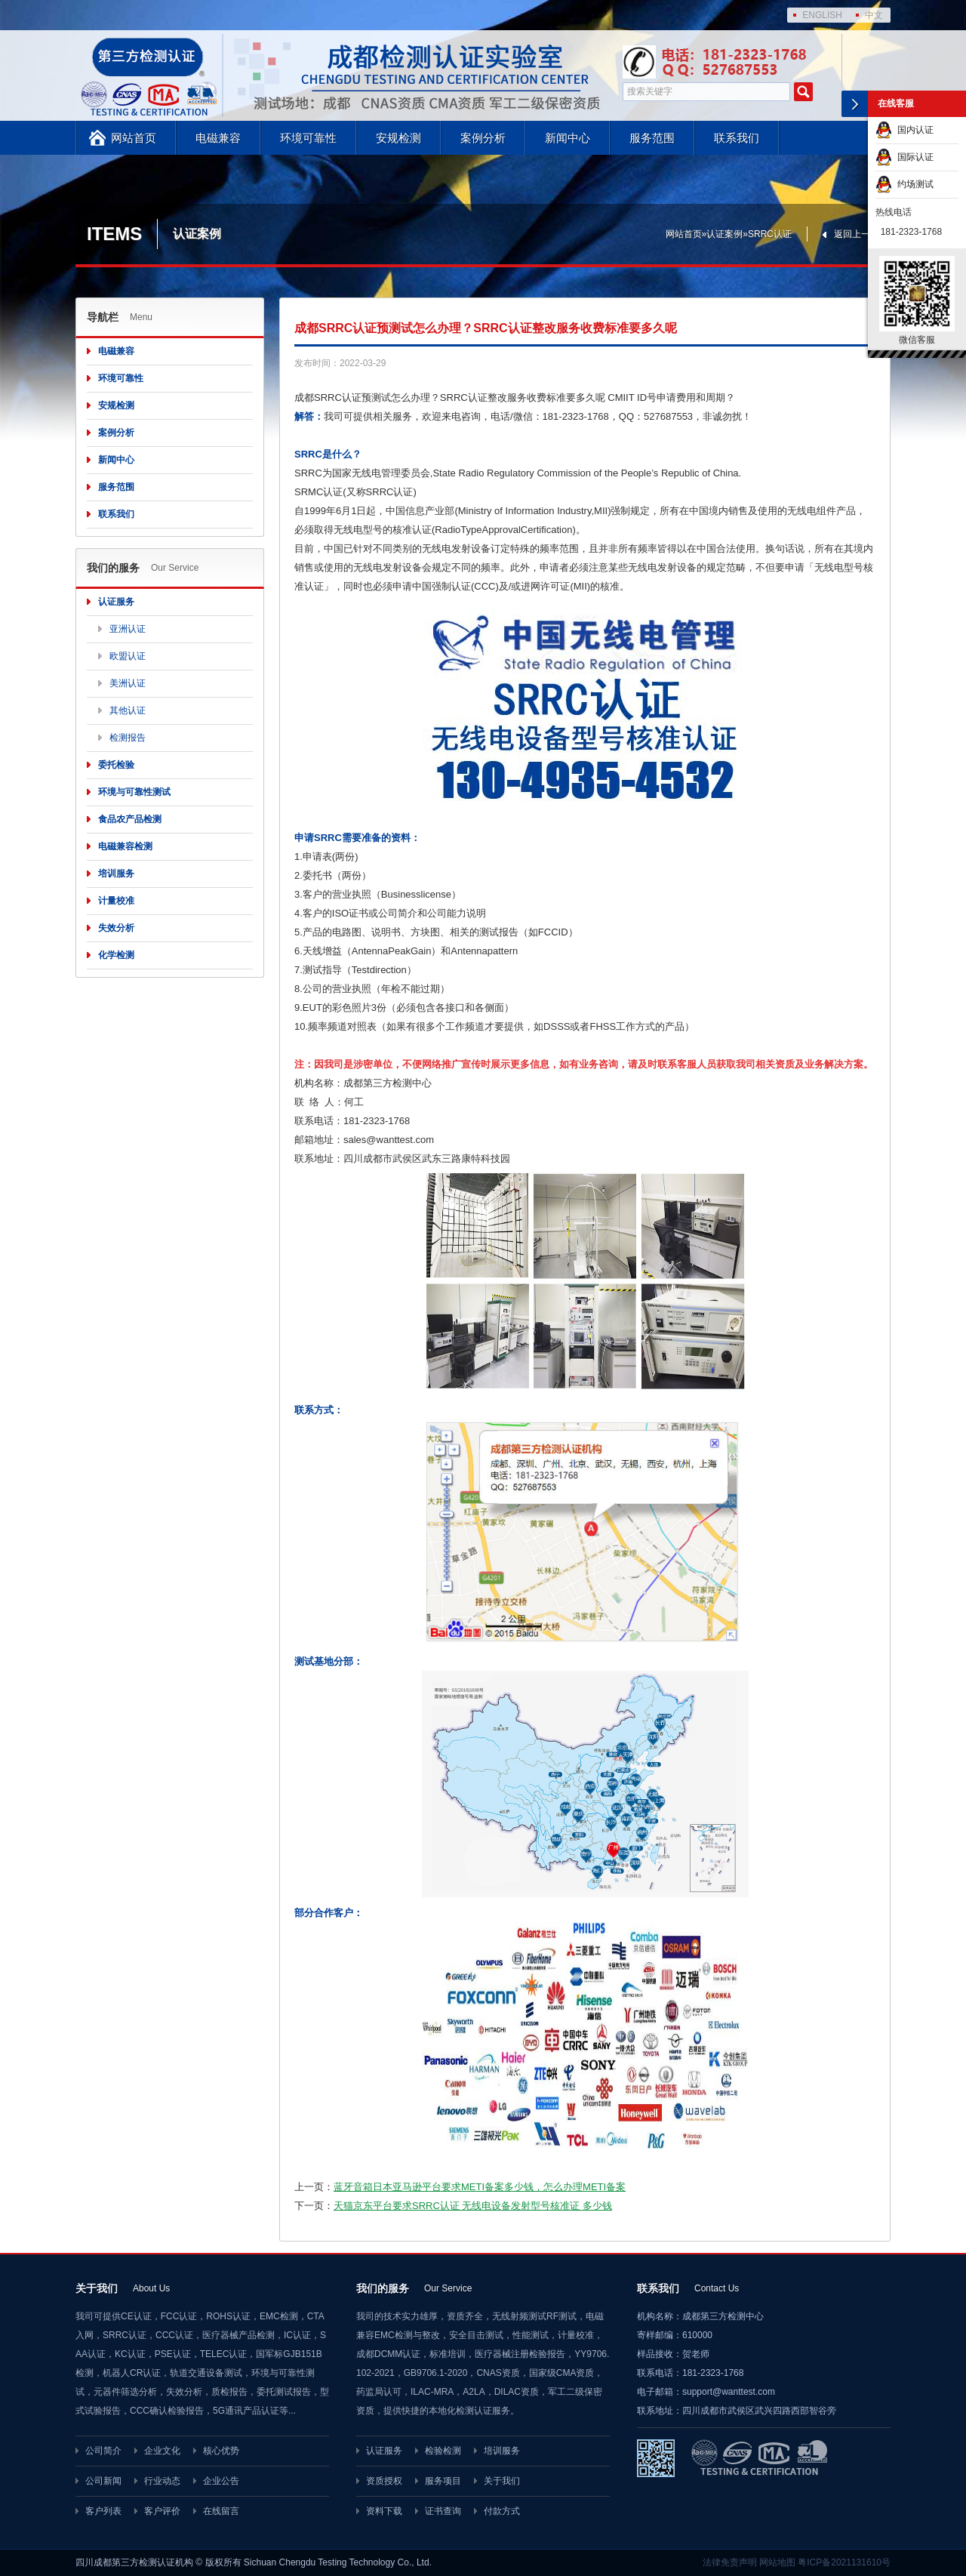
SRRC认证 (770, 234)
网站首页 (133, 137)
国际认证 (904, 157)
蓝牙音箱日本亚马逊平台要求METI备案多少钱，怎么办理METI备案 (480, 2186)
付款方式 (502, 2511)
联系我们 (736, 137)
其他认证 (127, 710)
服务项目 (443, 2481)
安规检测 (398, 137)
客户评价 (162, 2511)
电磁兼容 (218, 137)
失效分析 (116, 928)
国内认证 (904, 130)
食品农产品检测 (130, 819)
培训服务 (116, 873)
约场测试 (904, 184)
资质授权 (384, 2481)
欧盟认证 (127, 656)
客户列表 (103, 2511)
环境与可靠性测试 (134, 792)
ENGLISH (822, 15)
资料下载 (384, 2511)
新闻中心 (567, 137)
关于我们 (502, 2481)
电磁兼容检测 (125, 846)
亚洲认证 (127, 629)
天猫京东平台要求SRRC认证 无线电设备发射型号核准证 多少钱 (473, 2205)
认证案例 (724, 234)
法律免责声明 (730, 2562)
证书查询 (443, 2511)
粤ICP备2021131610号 (844, 2562)
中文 (874, 15)
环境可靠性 (308, 137)
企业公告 (221, 2481)
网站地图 (777, 2562)
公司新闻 (103, 2481)
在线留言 (221, 2511)
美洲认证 (127, 683)
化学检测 (116, 955)
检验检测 (443, 2450)
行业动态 (162, 2481)
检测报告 (127, 737)
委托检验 (116, 765)
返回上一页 (856, 234)
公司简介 (103, 2450)
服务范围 (652, 137)
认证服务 (116, 601)
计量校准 (116, 900)
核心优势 (221, 2450)
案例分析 (483, 137)
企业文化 (162, 2450)
